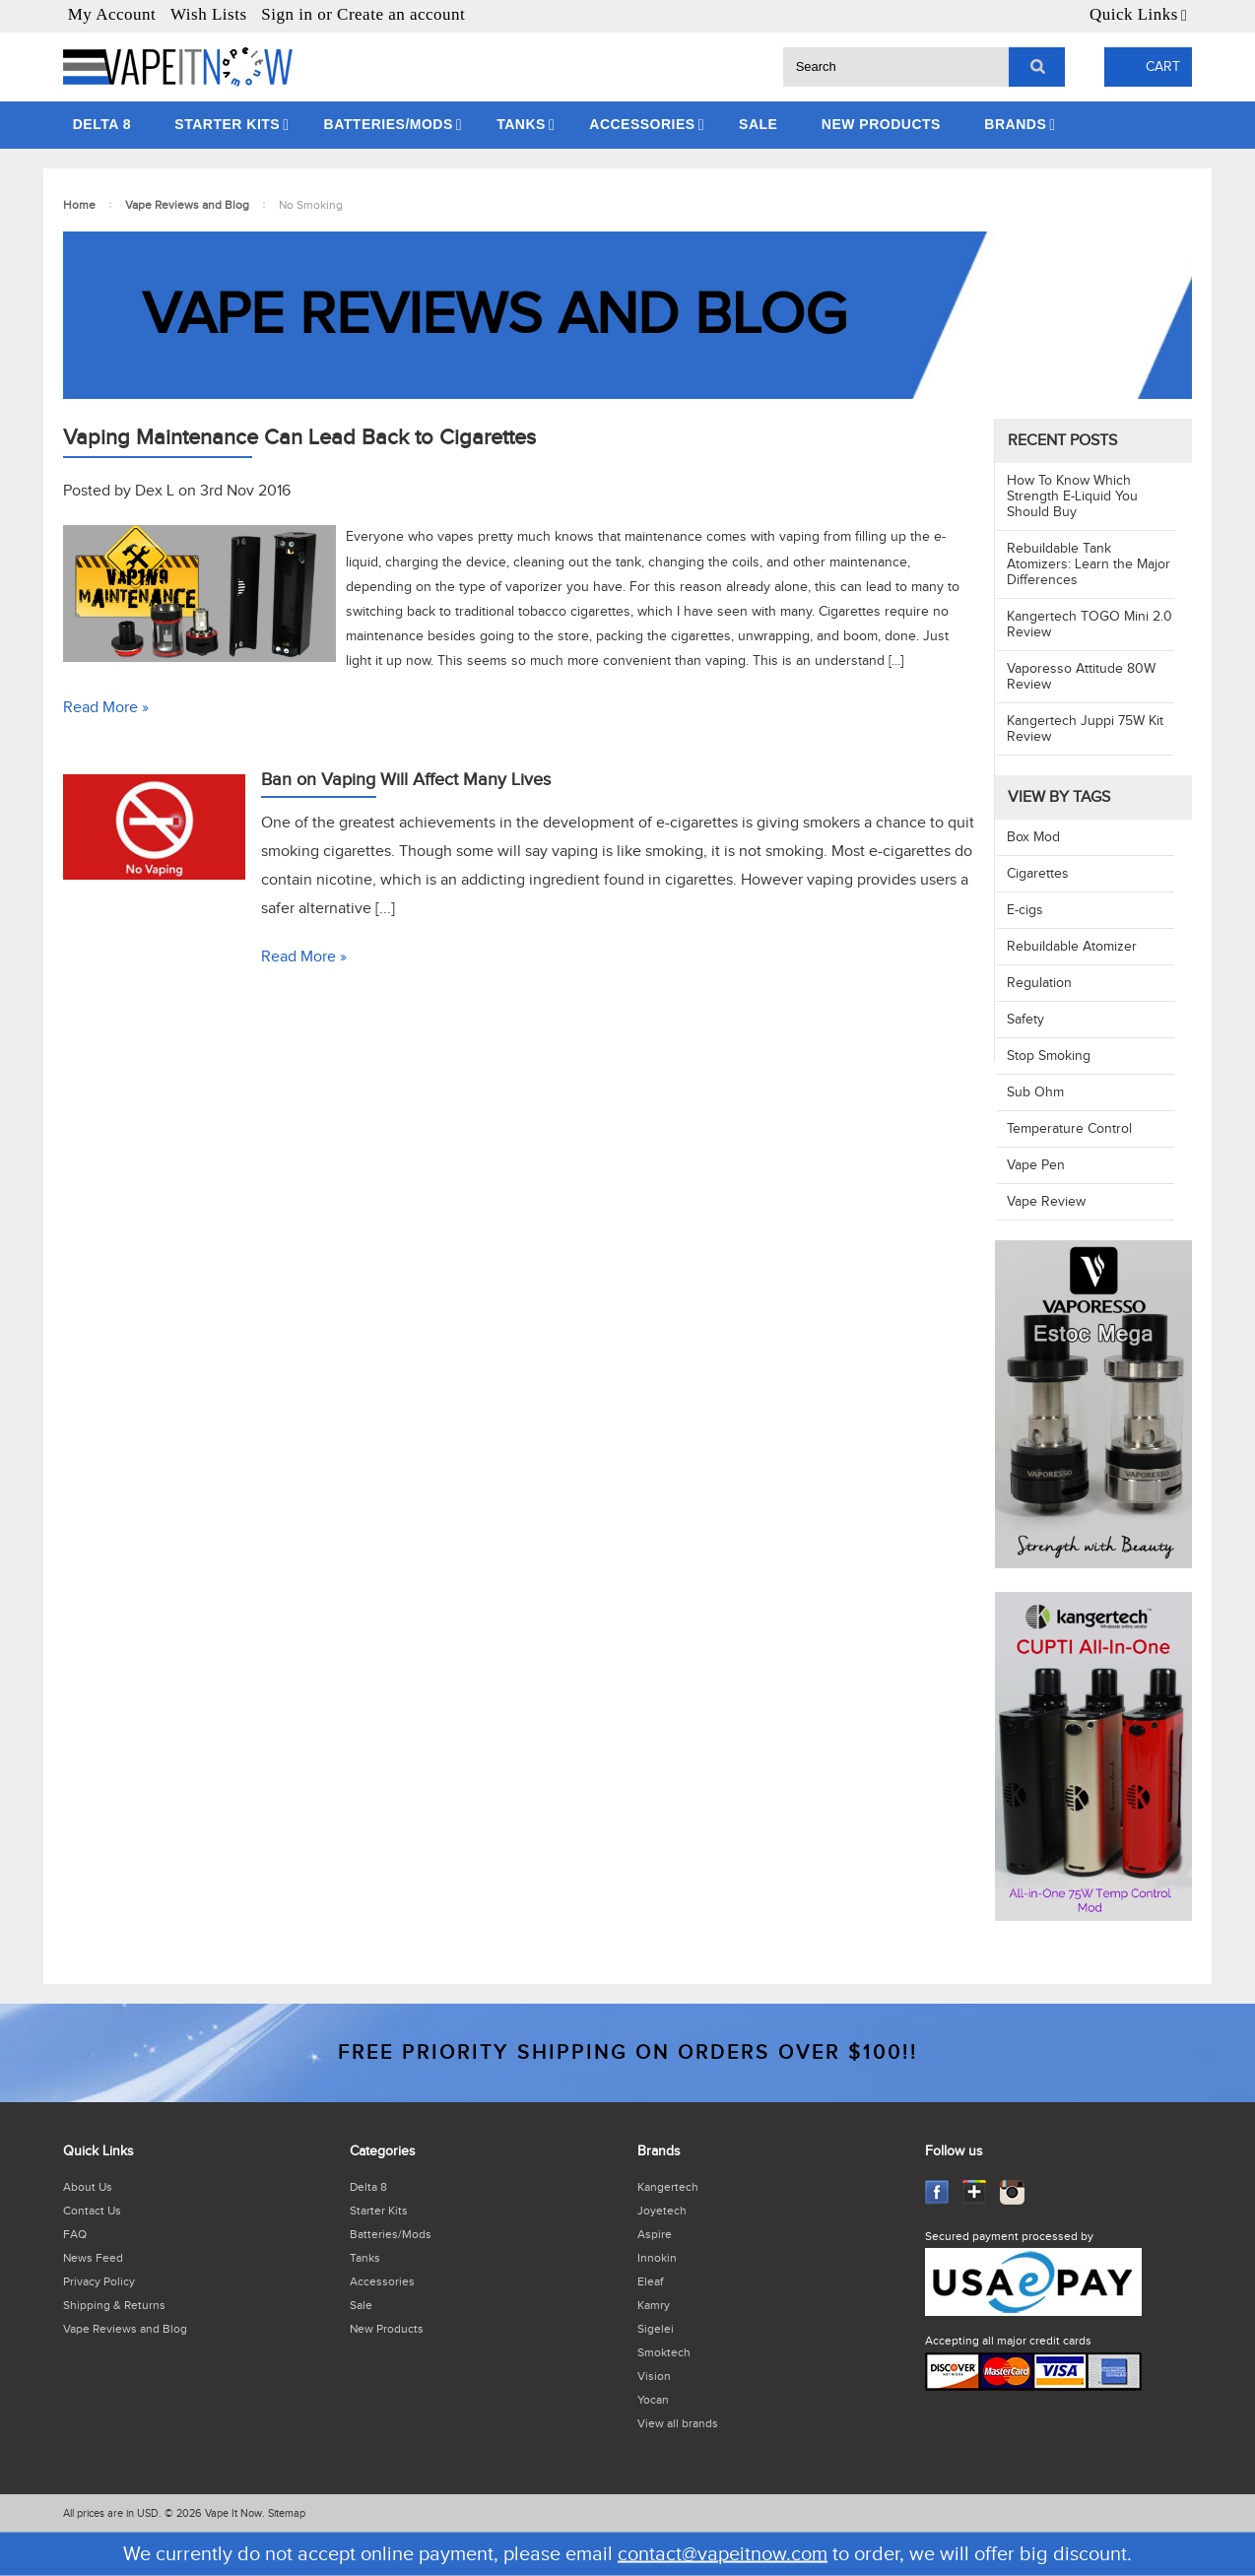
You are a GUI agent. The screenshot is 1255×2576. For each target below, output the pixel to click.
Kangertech (667, 2187)
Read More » (106, 707)
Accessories (641, 124)
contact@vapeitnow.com (722, 2554)
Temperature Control (1069, 1129)
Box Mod (1033, 837)
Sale (758, 124)
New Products (881, 124)
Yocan (653, 2400)
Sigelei (655, 2329)
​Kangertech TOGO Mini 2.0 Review (1089, 624)
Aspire (654, 2234)
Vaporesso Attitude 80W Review (1081, 677)
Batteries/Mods (388, 124)
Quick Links (1134, 14)
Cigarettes (1038, 874)
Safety (1025, 1019)
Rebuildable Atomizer (1072, 947)
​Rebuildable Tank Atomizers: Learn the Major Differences (1088, 564)
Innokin (657, 2258)
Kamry (653, 2305)
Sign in (286, 14)
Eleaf (650, 2281)
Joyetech (662, 2210)
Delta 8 (102, 124)
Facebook (937, 2192)
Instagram (1012, 2192)
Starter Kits (227, 124)
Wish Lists (208, 14)
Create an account (401, 14)
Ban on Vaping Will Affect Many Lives (406, 779)
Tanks (521, 124)
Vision (654, 2376)
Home (79, 205)
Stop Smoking (1048, 1056)
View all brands (677, 2423)
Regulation (1039, 983)
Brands (1015, 124)
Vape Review (1046, 1202)
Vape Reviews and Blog (187, 205)
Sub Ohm (1035, 1092)
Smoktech (664, 2352)
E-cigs (1025, 910)
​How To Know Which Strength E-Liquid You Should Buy (1072, 496)
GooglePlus (974, 2192)
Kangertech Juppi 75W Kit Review (1085, 729)
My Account (112, 14)
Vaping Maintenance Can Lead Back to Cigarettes (299, 437)
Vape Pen (1036, 1165)
